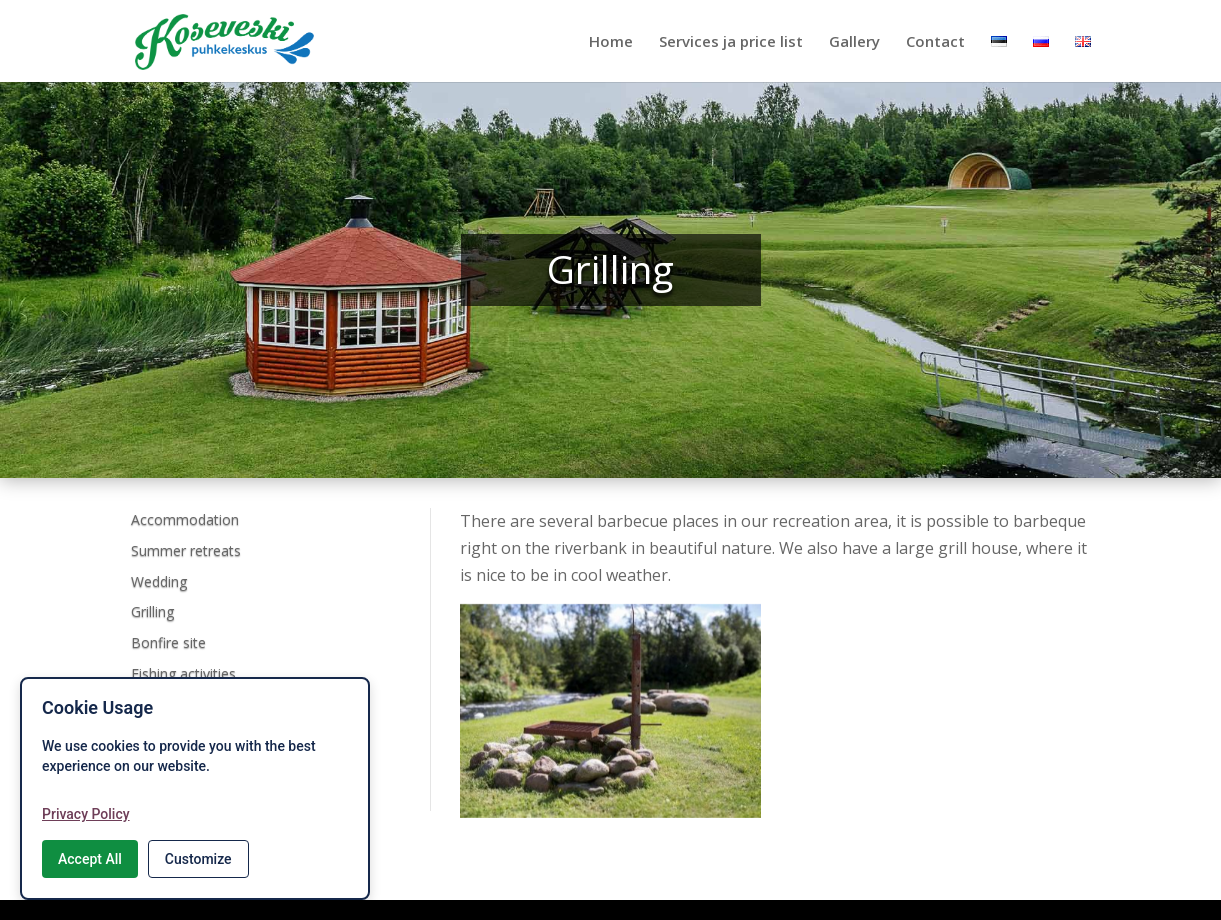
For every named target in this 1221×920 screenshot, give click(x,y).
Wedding (159, 581)
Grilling (152, 611)
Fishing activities (183, 673)
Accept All (90, 859)
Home (611, 42)
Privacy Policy (86, 814)
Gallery (854, 42)
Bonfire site (168, 642)
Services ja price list (731, 42)
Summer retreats (186, 550)
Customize (198, 859)
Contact (935, 42)
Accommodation (185, 519)
